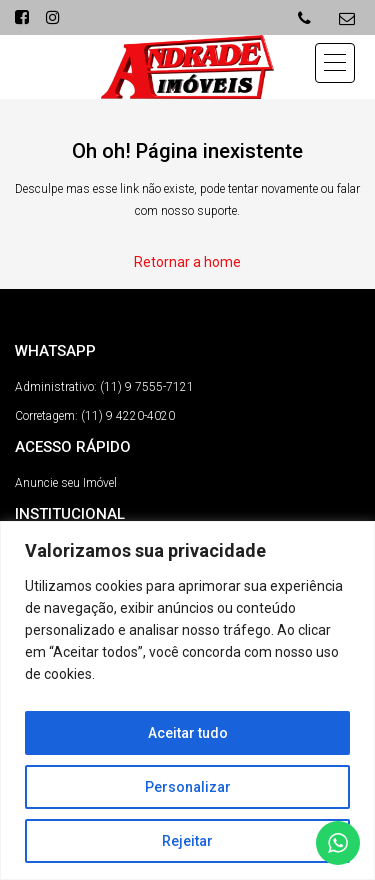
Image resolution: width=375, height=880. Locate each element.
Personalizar (188, 787)
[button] (335, 63)
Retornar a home (187, 262)
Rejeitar (187, 841)
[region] (187, 700)
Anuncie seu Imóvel (66, 483)
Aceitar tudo (188, 733)
